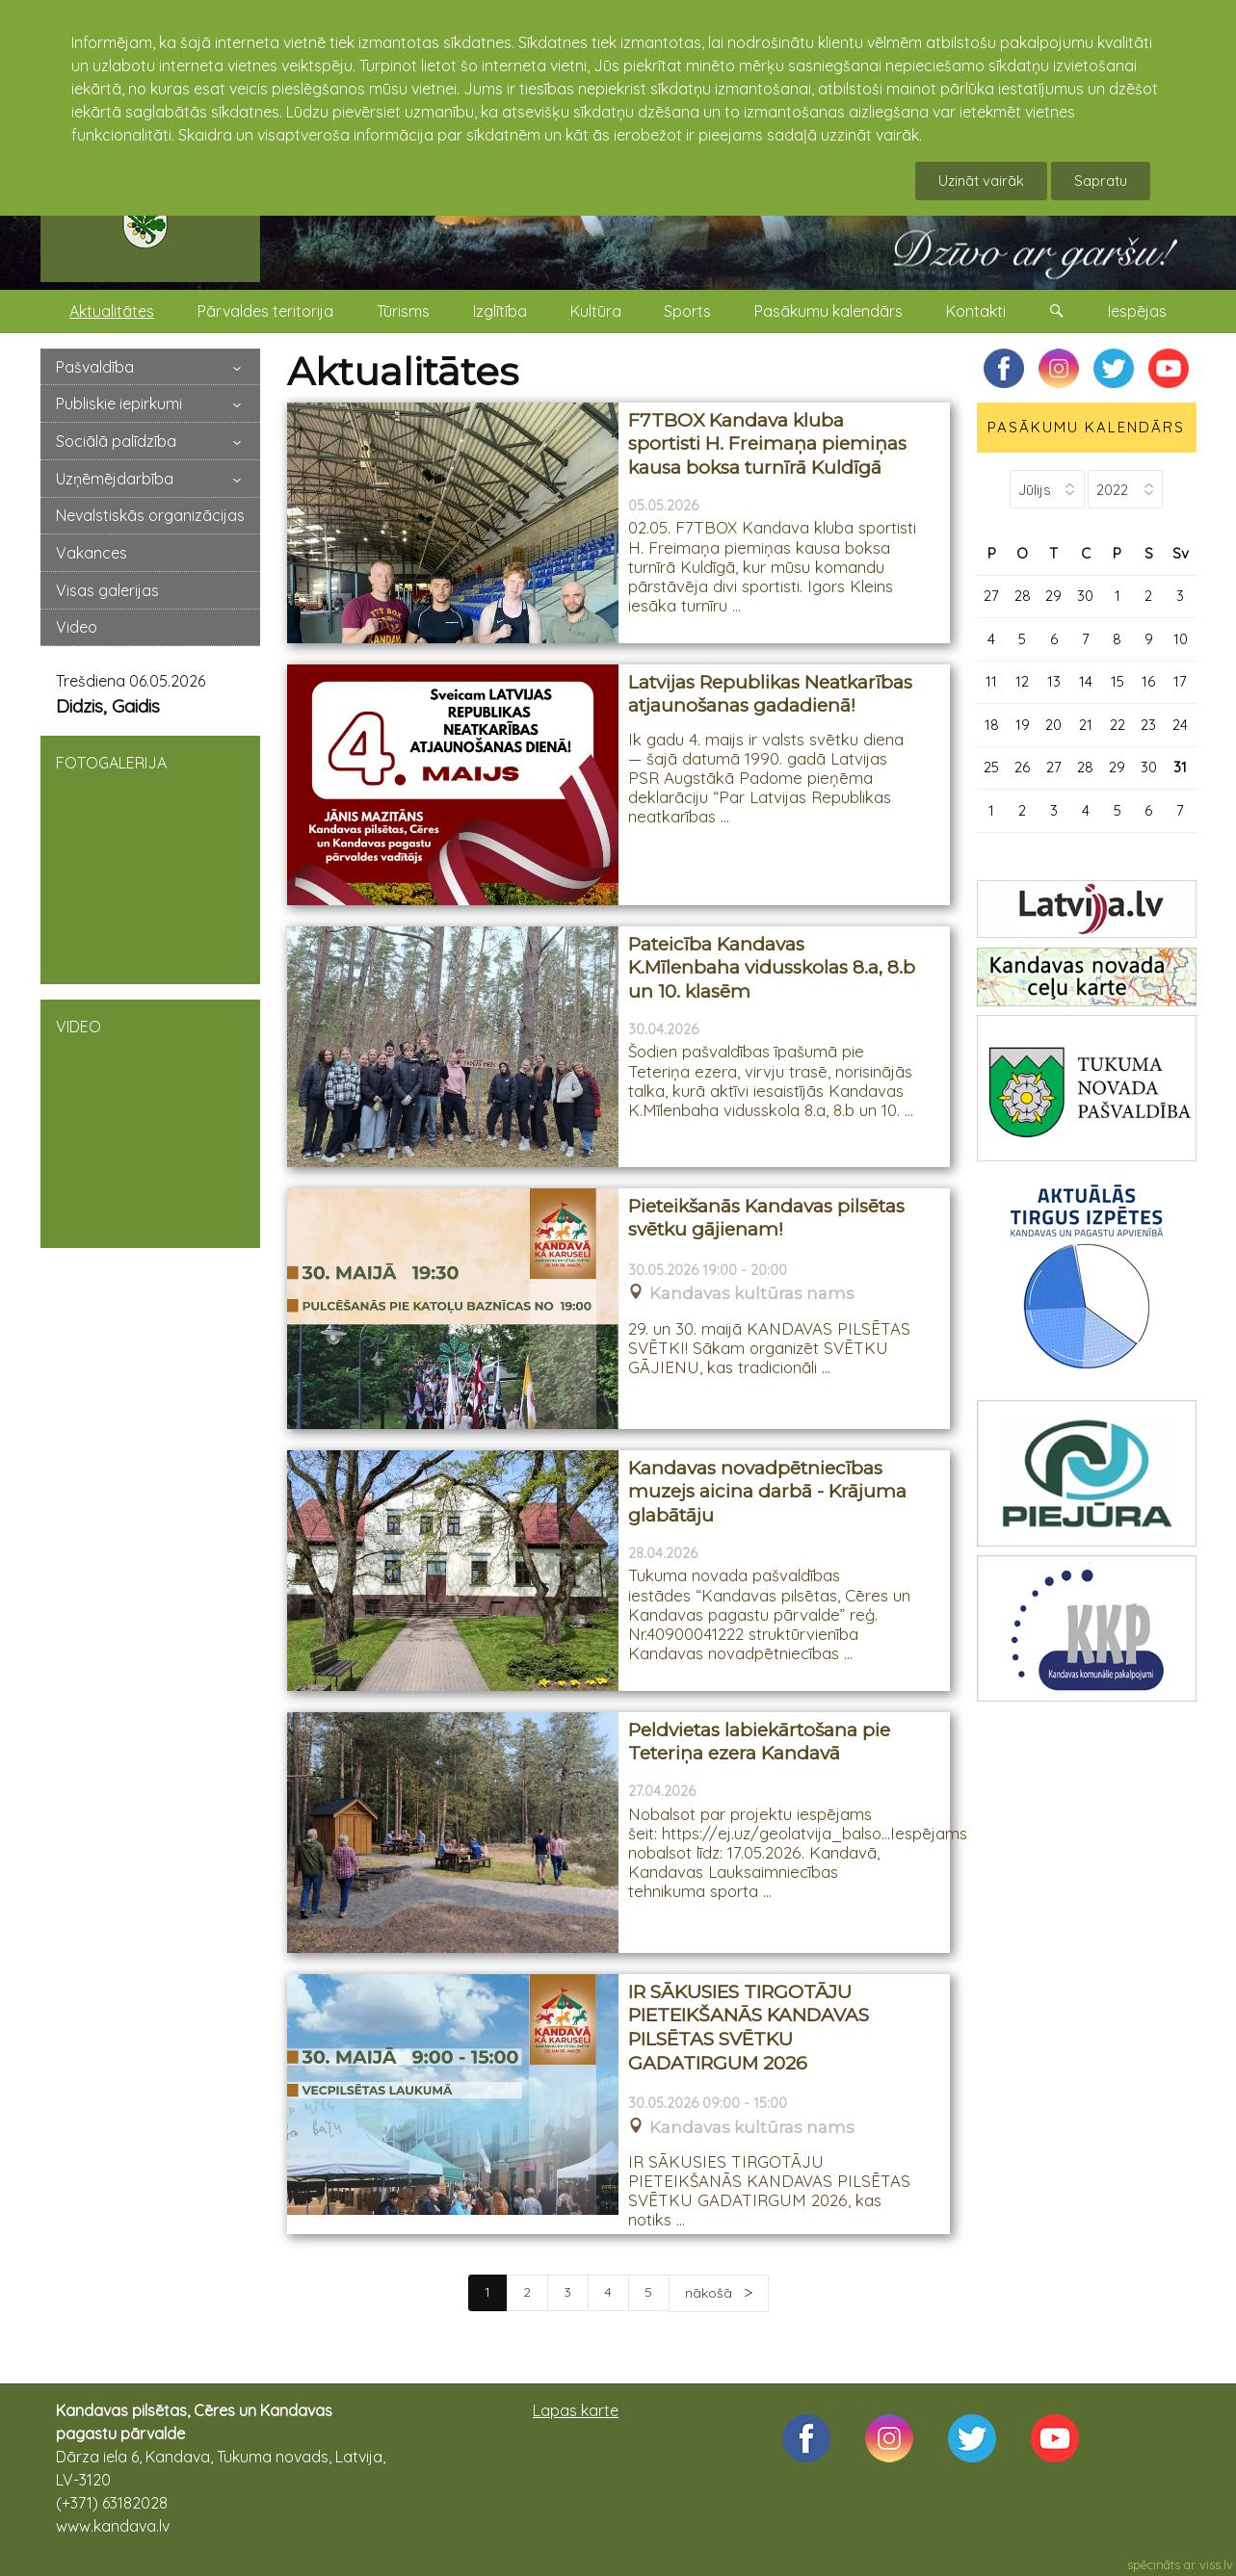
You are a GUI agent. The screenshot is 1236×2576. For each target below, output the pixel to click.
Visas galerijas (107, 590)
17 (1180, 681)
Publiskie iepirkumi (119, 403)
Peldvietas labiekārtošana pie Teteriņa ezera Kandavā (759, 1742)
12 (1022, 681)
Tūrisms (403, 311)
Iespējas (1137, 311)
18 (992, 725)
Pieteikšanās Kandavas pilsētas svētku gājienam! (766, 1218)
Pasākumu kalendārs (828, 311)
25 (991, 767)
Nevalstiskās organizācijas (150, 515)
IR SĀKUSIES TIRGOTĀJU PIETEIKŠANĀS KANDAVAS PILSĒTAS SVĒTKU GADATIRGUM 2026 (748, 2027)
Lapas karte (575, 2410)
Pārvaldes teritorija (265, 311)
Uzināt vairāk (981, 180)
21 (1085, 725)
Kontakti (976, 311)
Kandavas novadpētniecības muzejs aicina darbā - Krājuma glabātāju (767, 1491)
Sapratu (1100, 180)
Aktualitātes (111, 311)
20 (1053, 725)
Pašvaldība (95, 367)
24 (1180, 725)
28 (1022, 595)
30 (1085, 595)
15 (1117, 681)
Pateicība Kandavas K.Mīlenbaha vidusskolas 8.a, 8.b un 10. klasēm (771, 967)
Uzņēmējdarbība (114, 478)
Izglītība (500, 311)
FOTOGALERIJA (150, 858)
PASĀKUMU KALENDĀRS (1086, 427)
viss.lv (1216, 2564)
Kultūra (595, 311)
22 (1117, 725)
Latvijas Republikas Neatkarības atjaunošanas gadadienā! (770, 694)
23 (1148, 725)
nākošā (710, 2293)
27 (991, 595)
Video (76, 627)
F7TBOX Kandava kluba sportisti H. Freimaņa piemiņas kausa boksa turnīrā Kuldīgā (767, 444)
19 (1022, 725)
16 (1148, 681)
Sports (687, 311)
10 (1180, 639)
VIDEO (150, 1122)
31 (1180, 767)
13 (1054, 681)
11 (991, 681)
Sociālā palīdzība (116, 441)
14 (1085, 681)
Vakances (91, 552)
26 (1022, 767)
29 (1053, 595)
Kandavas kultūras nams (752, 1294)
